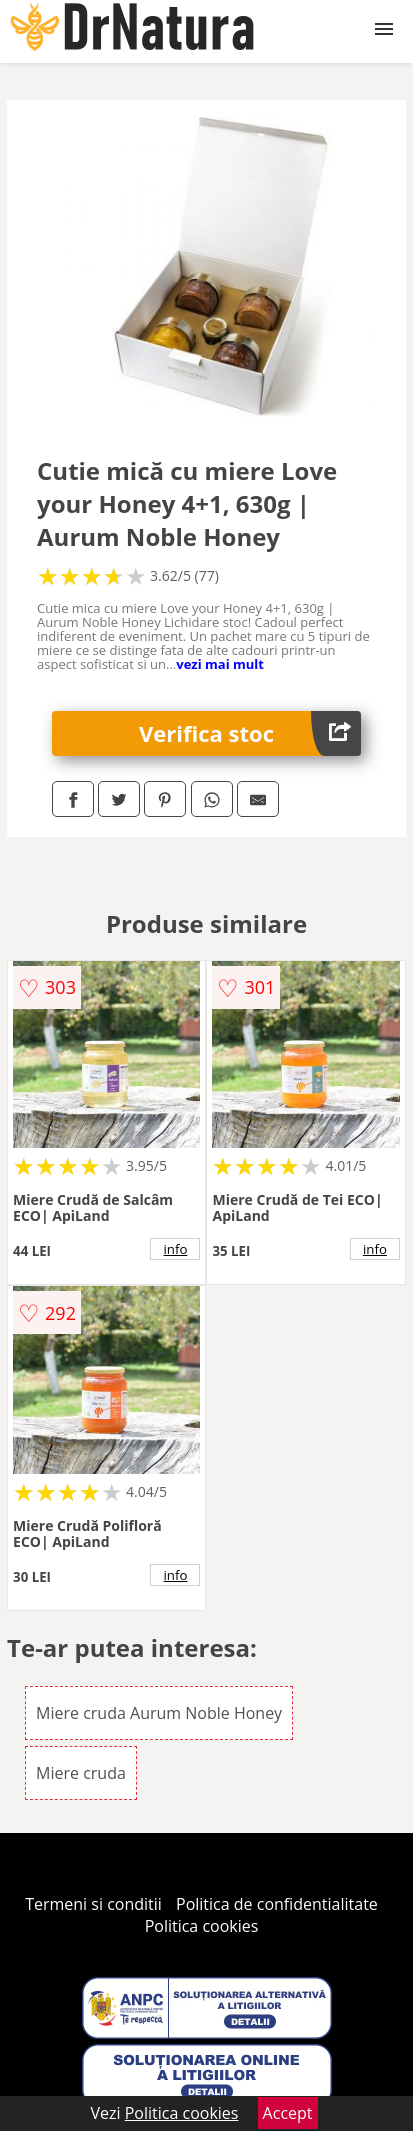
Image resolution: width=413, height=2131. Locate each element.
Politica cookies (202, 1926)
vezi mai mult (220, 664)
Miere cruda (81, 1773)
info (176, 1249)
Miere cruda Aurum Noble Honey (159, 1713)
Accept (288, 2113)
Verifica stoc (250, 733)
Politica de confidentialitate (277, 1904)
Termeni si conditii (93, 1904)
